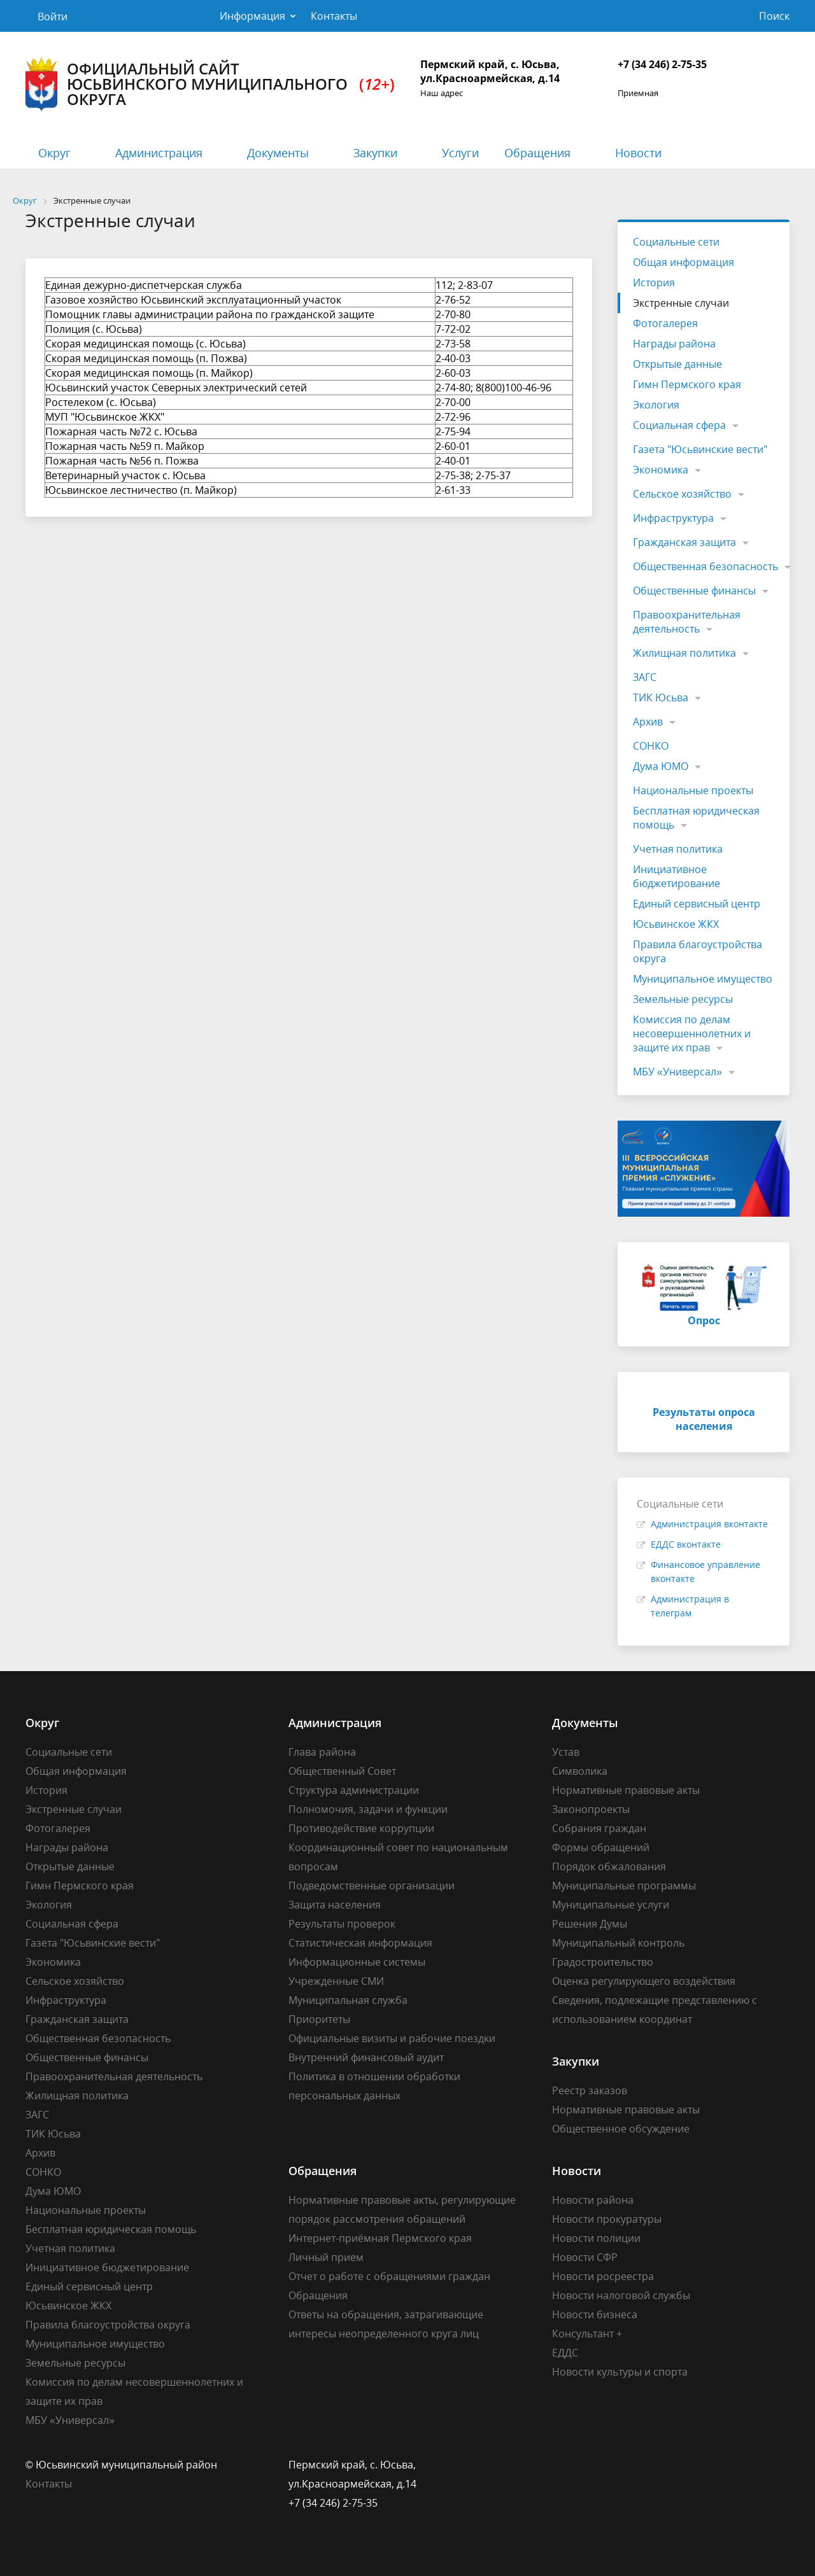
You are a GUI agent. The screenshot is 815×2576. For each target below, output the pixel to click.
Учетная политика (678, 849)
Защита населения (334, 1905)
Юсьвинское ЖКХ (676, 924)
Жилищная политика (684, 653)
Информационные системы (356, 1962)
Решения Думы (589, 1924)
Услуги (460, 152)
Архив (648, 722)
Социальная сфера (679, 425)
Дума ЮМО (660, 766)
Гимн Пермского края (687, 384)
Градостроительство (602, 1962)
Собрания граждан (599, 1828)
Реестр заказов (589, 2090)
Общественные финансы (694, 591)
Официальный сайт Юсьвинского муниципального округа (210, 84)
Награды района (674, 344)
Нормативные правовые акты (626, 1790)
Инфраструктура (673, 518)
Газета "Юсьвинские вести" (700, 449)
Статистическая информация (360, 1943)
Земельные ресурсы (683, 999)
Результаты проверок (341, 1924)
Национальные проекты (693, 790)
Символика (579, 1771)
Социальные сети (676, 242)
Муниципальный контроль (618, 1943)
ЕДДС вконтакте (686, 1544)
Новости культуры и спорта (620, 2372)
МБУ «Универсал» (677, 1072)
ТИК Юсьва (660, 697)
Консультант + (587, 2334)
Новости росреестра (603, 2276)
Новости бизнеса (594, 2314)
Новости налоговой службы (621, 2295)
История (654, 283)
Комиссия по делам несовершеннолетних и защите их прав (692, 1033)
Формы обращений (600, 1847)
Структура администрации (353, 1790)
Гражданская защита (684, 542)
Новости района (593, 2200)
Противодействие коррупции (361, 1828)
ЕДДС (565, 2353)
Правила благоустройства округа (697, 951)
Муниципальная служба (348, 2000)
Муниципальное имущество (702, 979)
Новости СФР (585, 2257)
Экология (656, 405)
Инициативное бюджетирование (676, 876)
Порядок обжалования (609, 1866)
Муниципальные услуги (610, 1905)
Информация (252, 16)
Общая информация (683, 262)
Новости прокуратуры (607, 2219)
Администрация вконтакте (709, 1524)
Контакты (334, 16)
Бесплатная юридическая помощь (696, 818)
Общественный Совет (342, 1771)
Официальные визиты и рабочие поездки (391, 2038)
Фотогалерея (665, 323)
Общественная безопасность (705, 566)
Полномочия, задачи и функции (368, 1809)
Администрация (158, 152)
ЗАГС (644, 677)
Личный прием (326, 2257)
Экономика (660, 470)
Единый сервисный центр (696, 904)
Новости (638, 152)
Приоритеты (319, 2019)
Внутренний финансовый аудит (366, 2057)
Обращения (537, 152)
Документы (278, 152)
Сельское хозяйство (682, 494)
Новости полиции (596, 2238)
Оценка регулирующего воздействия (643, 1981)
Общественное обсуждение (621, 2129)
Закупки (375, 152)
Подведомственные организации (371, 1886)
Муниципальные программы (624, 1886)
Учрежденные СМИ (336, 1981)
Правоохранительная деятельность (687, 622)
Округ (54, 152)
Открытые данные (677, 364)
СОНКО (651, 746)
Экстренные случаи (681, 303)
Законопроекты (591, 1809)
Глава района (322, 1752)
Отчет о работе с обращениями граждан (389, 2276)
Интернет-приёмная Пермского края (380, 2238)
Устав (565, 1752)
